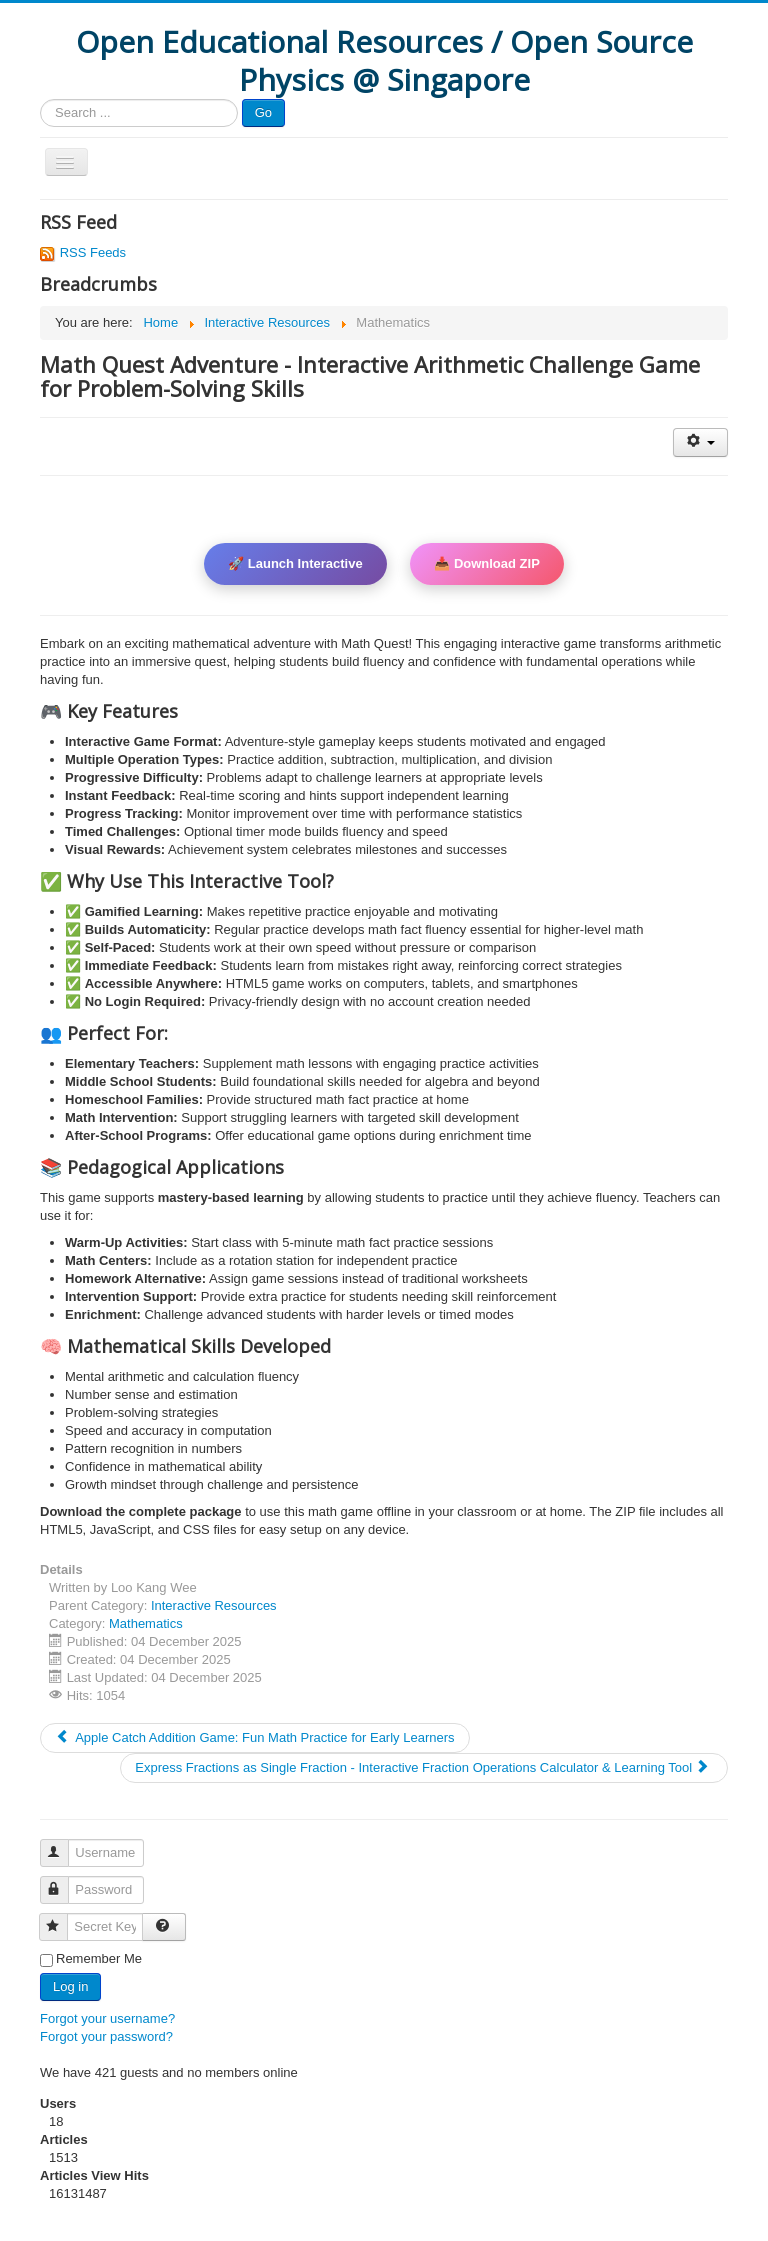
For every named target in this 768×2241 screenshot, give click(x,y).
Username (63, 1844)
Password (63, 1881)
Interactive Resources (214, 1605)
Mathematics (146, 1623)
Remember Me (99, 1958)
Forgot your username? (107, 2018)
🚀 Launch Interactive (295, 563)
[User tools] (700, 442)
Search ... (40, 99)
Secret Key (62, 1918)
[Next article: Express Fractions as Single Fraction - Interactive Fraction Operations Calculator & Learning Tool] (424, 1768)
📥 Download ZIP (487, 563)
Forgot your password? (106, 2036)
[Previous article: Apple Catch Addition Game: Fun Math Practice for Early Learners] (255, 1738)
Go (263, 112)
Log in (70, 1986)
